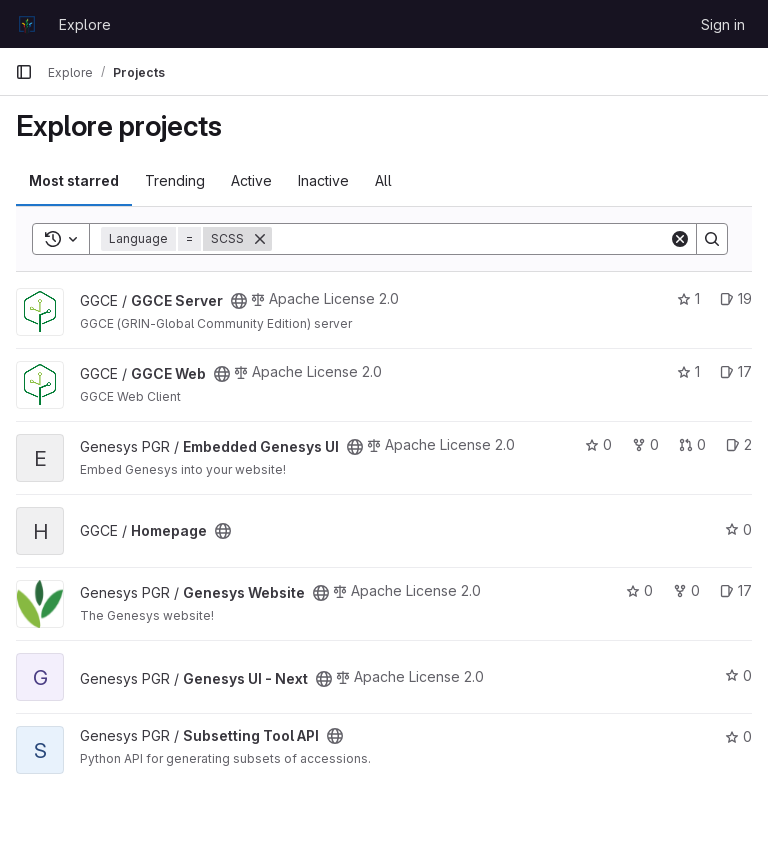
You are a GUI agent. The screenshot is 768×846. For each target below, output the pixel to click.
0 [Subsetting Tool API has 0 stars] (738, 736)
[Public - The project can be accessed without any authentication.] (239, 301)
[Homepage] (27, 24)
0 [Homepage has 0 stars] (738, 529)
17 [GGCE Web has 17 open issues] (736, 371)
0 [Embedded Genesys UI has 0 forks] (645, 444)
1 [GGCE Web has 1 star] (688, 371)
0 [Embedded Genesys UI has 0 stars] (598, 444)
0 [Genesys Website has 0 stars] (639, 590)
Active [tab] (251, 180)
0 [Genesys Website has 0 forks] (686, 590)
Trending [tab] (175, 180)
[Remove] (260, 239)
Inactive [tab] (323, 180)
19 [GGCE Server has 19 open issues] (736, 298)
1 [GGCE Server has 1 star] (688, 298)
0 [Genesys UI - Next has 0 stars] (738, 675)
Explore (85, 24)
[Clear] (680, 239)
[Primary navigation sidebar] (24, 72)
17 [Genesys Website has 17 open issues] (736, 590)
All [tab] (383, 180)
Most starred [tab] (74, 180)
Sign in (723, 24)
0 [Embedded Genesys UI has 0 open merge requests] (692, 444)
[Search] (470, 239)
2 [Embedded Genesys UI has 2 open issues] (739, 444)
